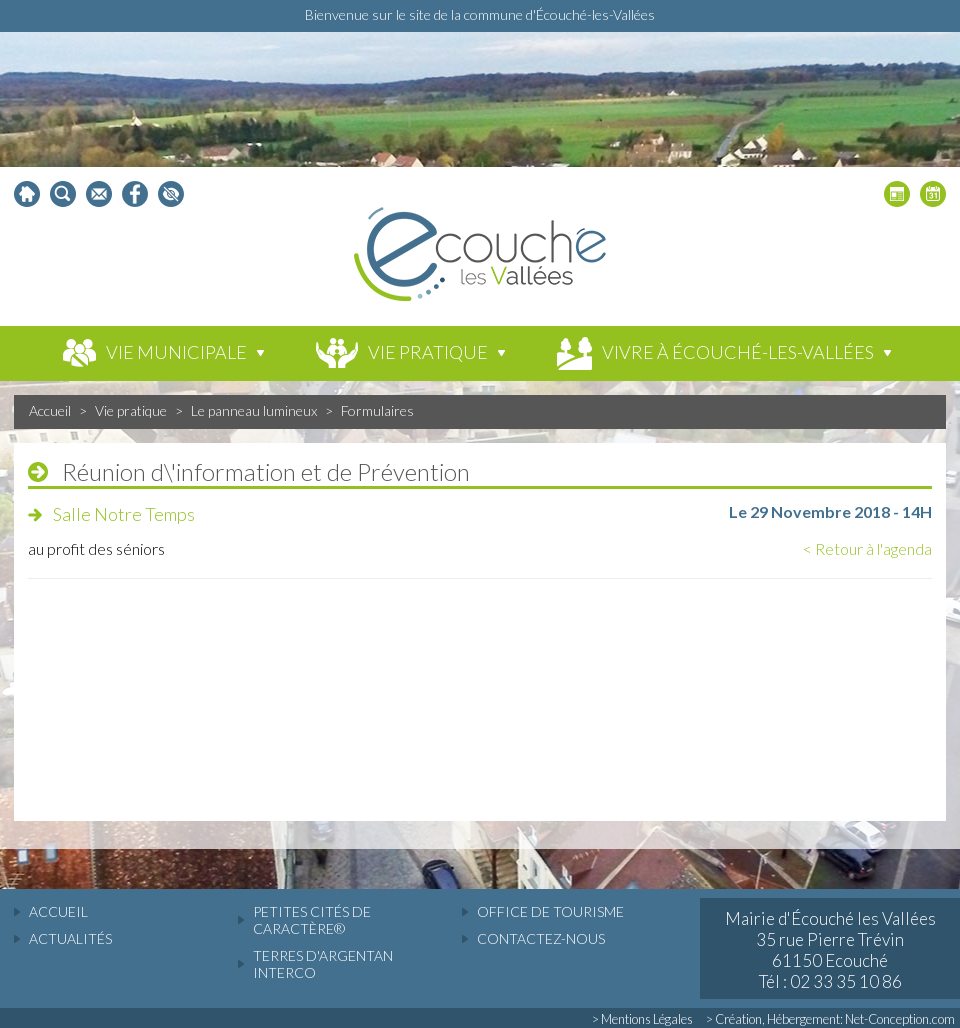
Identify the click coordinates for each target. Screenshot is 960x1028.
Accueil (50, 410)
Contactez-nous (541, 938)
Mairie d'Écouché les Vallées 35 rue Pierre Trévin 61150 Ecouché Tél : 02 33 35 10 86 (830, 950)
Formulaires (377, 410)
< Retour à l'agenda (867, 548)
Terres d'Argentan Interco (323, 964)
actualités (70, 938)
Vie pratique (131, 410)
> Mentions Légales (642, 1019)
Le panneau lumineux (254, 410)
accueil (58, 911)
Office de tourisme (550, 911)
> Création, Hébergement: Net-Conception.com (830, 1019)
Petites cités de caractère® (312, 920)
